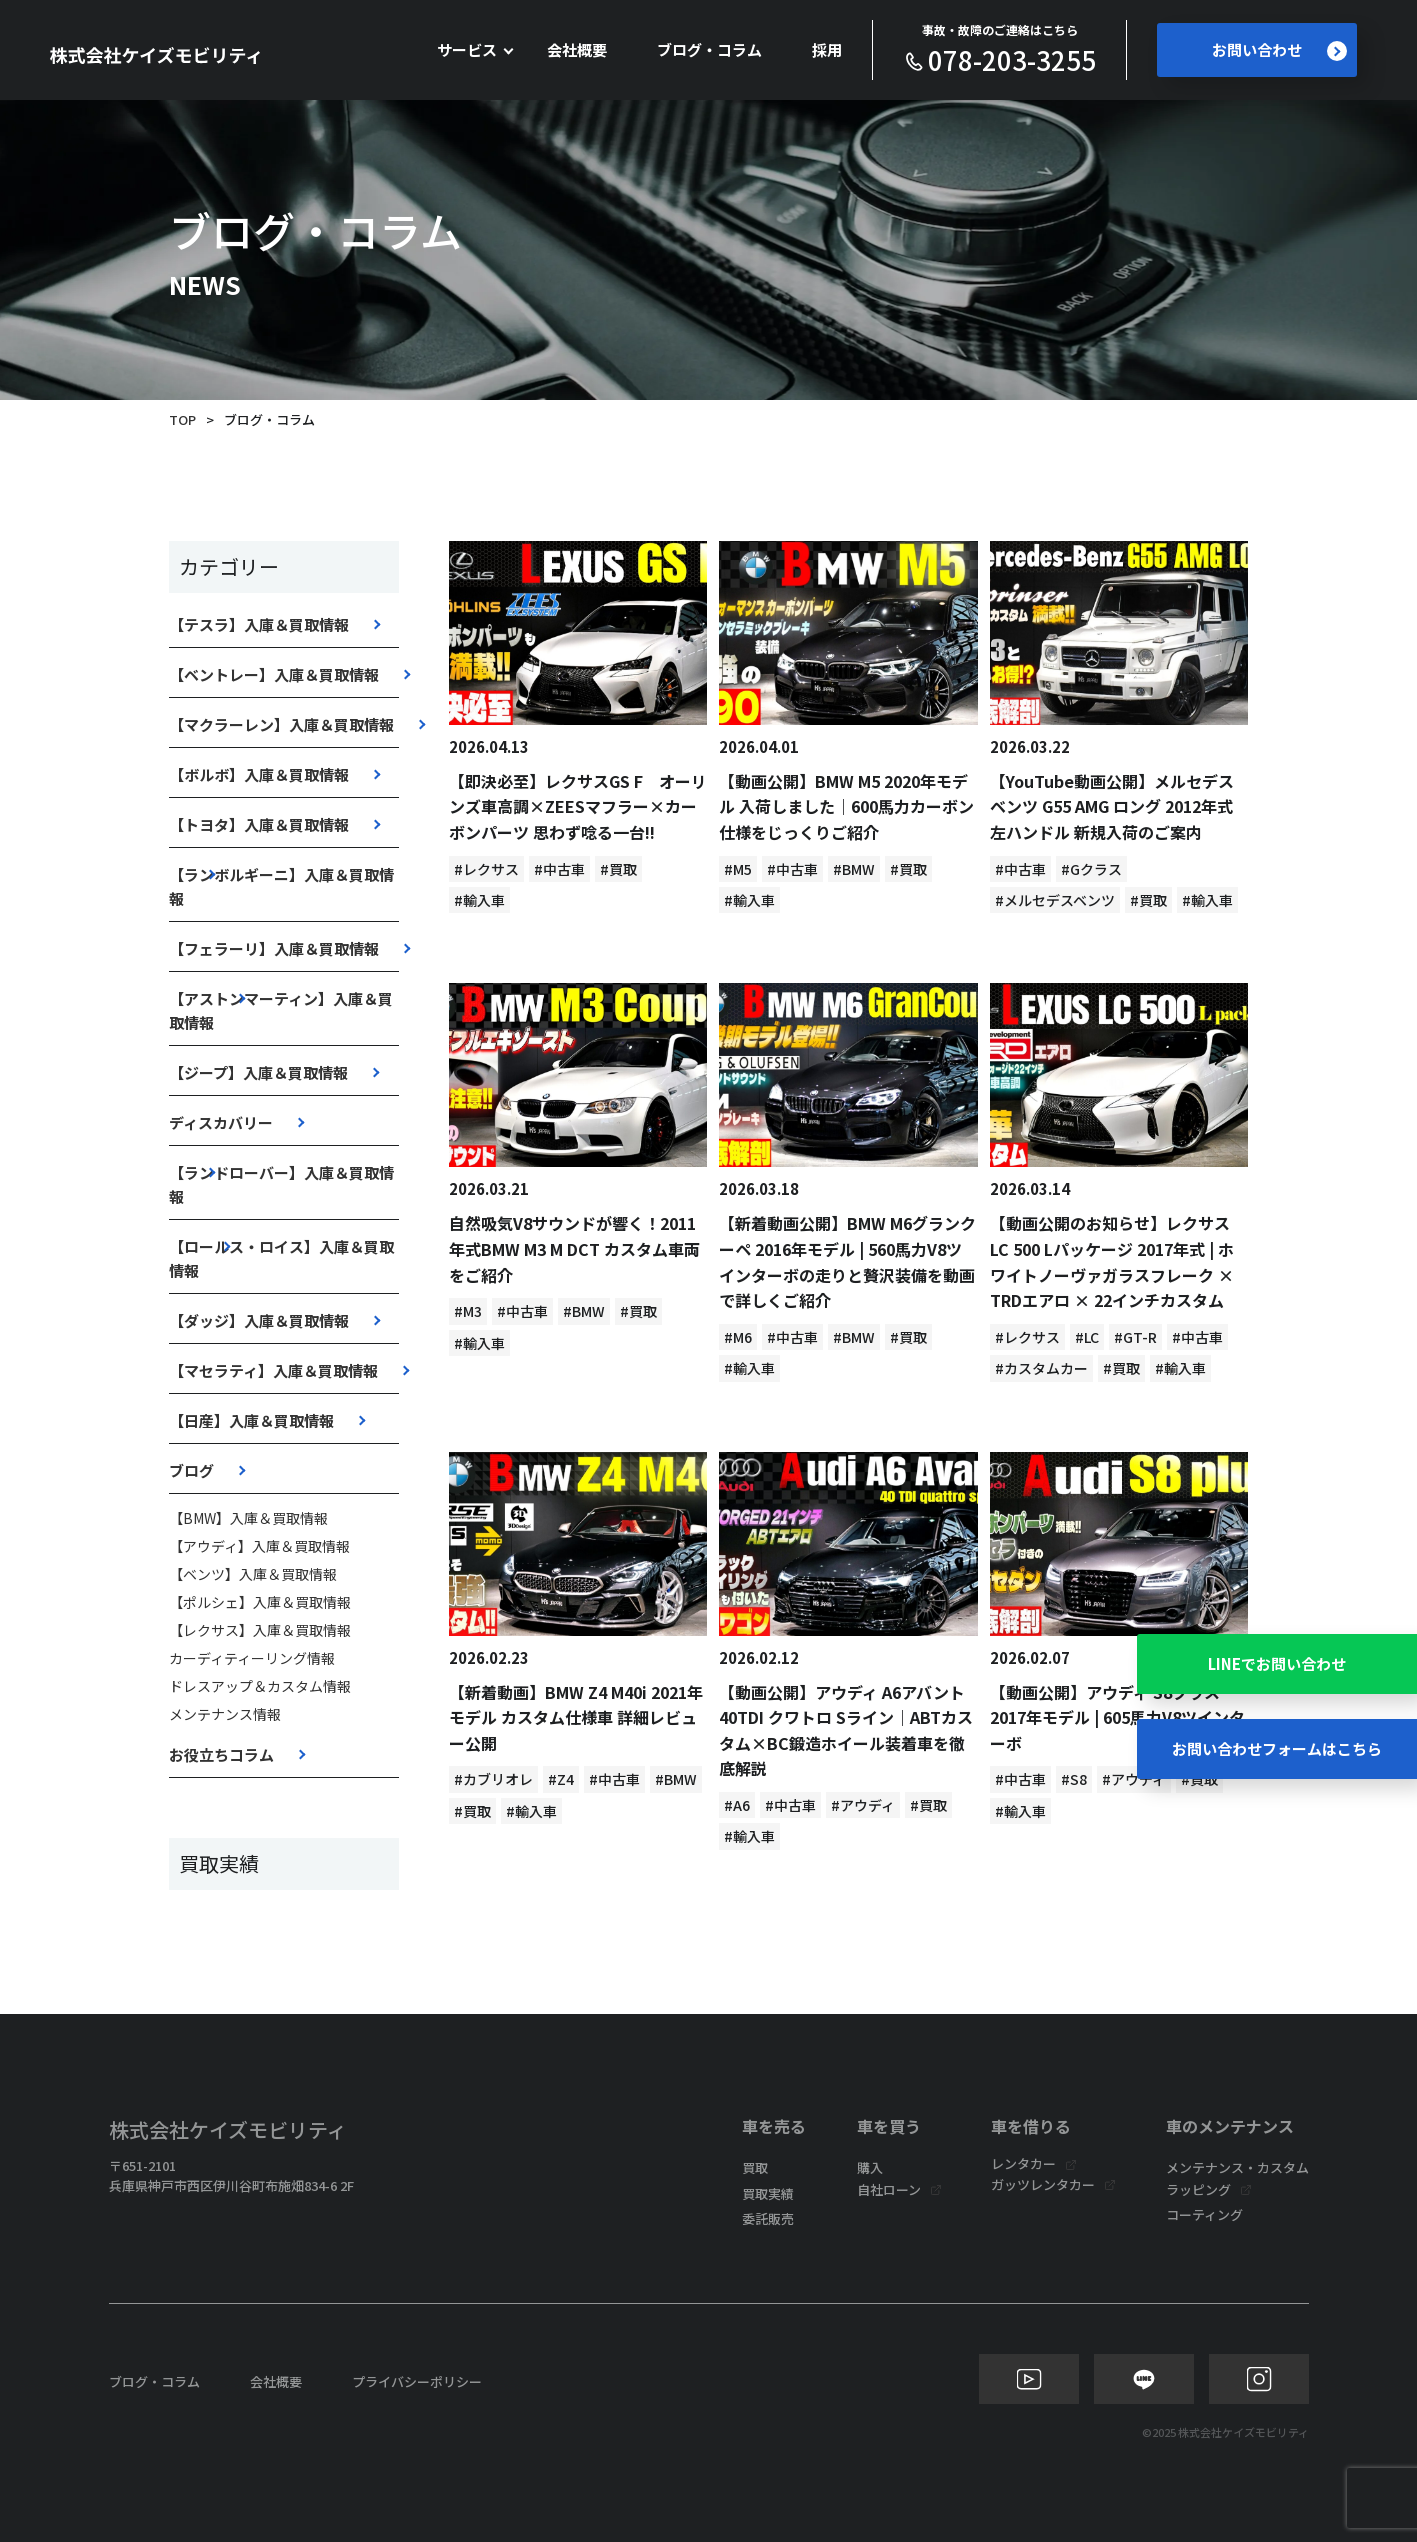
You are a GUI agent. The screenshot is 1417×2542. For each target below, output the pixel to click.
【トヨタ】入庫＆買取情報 (259, 824)
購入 (870, 2167)
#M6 (738, 1337)
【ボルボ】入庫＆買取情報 (259, 774)
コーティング (1204, 2214)
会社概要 (577, 49)
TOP (182, 419)
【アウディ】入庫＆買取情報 (259, 1546)
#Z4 (561, 1779)
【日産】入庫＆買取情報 (251, 1420)
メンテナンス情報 (225, 1714)
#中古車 (559, 869)
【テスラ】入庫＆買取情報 (259, 624)
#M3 (468, 1311)
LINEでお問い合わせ (1277, 1663)
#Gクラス (1091, 869)
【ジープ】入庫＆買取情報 (258, 1072)
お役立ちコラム (221, 1754)
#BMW (854, 869)
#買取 (618, 869)
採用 (827, 49)
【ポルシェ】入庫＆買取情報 (260, 1602)
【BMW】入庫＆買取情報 (248, 1518)
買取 (755, 2167)
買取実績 (768, 2193)
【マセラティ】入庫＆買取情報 (273, 1370)
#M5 (738, 869)
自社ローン (889, 2189)
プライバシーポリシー (417, 2381)
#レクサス (486, 869)
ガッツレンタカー (1043, 2184)
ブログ (191, 1470)
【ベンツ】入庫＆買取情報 (253, 1574)
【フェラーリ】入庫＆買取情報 (274, 948)
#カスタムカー (1041, 1368)
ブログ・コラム (709, 49)
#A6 (737, 1805)
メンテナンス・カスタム (1237, 2167)
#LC (1087, 1337)
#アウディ (863, 1805)
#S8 (1074, 1779)
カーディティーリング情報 (252, 1658)
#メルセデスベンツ (1055, 900)
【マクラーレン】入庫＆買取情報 (281, 724)
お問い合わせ (1279, 50)
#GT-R (1135, 1337)
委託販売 (768, 2218)
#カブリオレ (493, 1779)
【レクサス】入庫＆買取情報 (260, 1630)
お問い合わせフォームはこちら (1277, 1748)
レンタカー (1023, 2163)
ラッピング (1198, 2189)
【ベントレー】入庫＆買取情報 (274, 674)
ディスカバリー (221, 1122)
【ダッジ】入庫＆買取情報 (259, 1320)
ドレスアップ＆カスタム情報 (260, 1686)
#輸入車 (479, 900)
